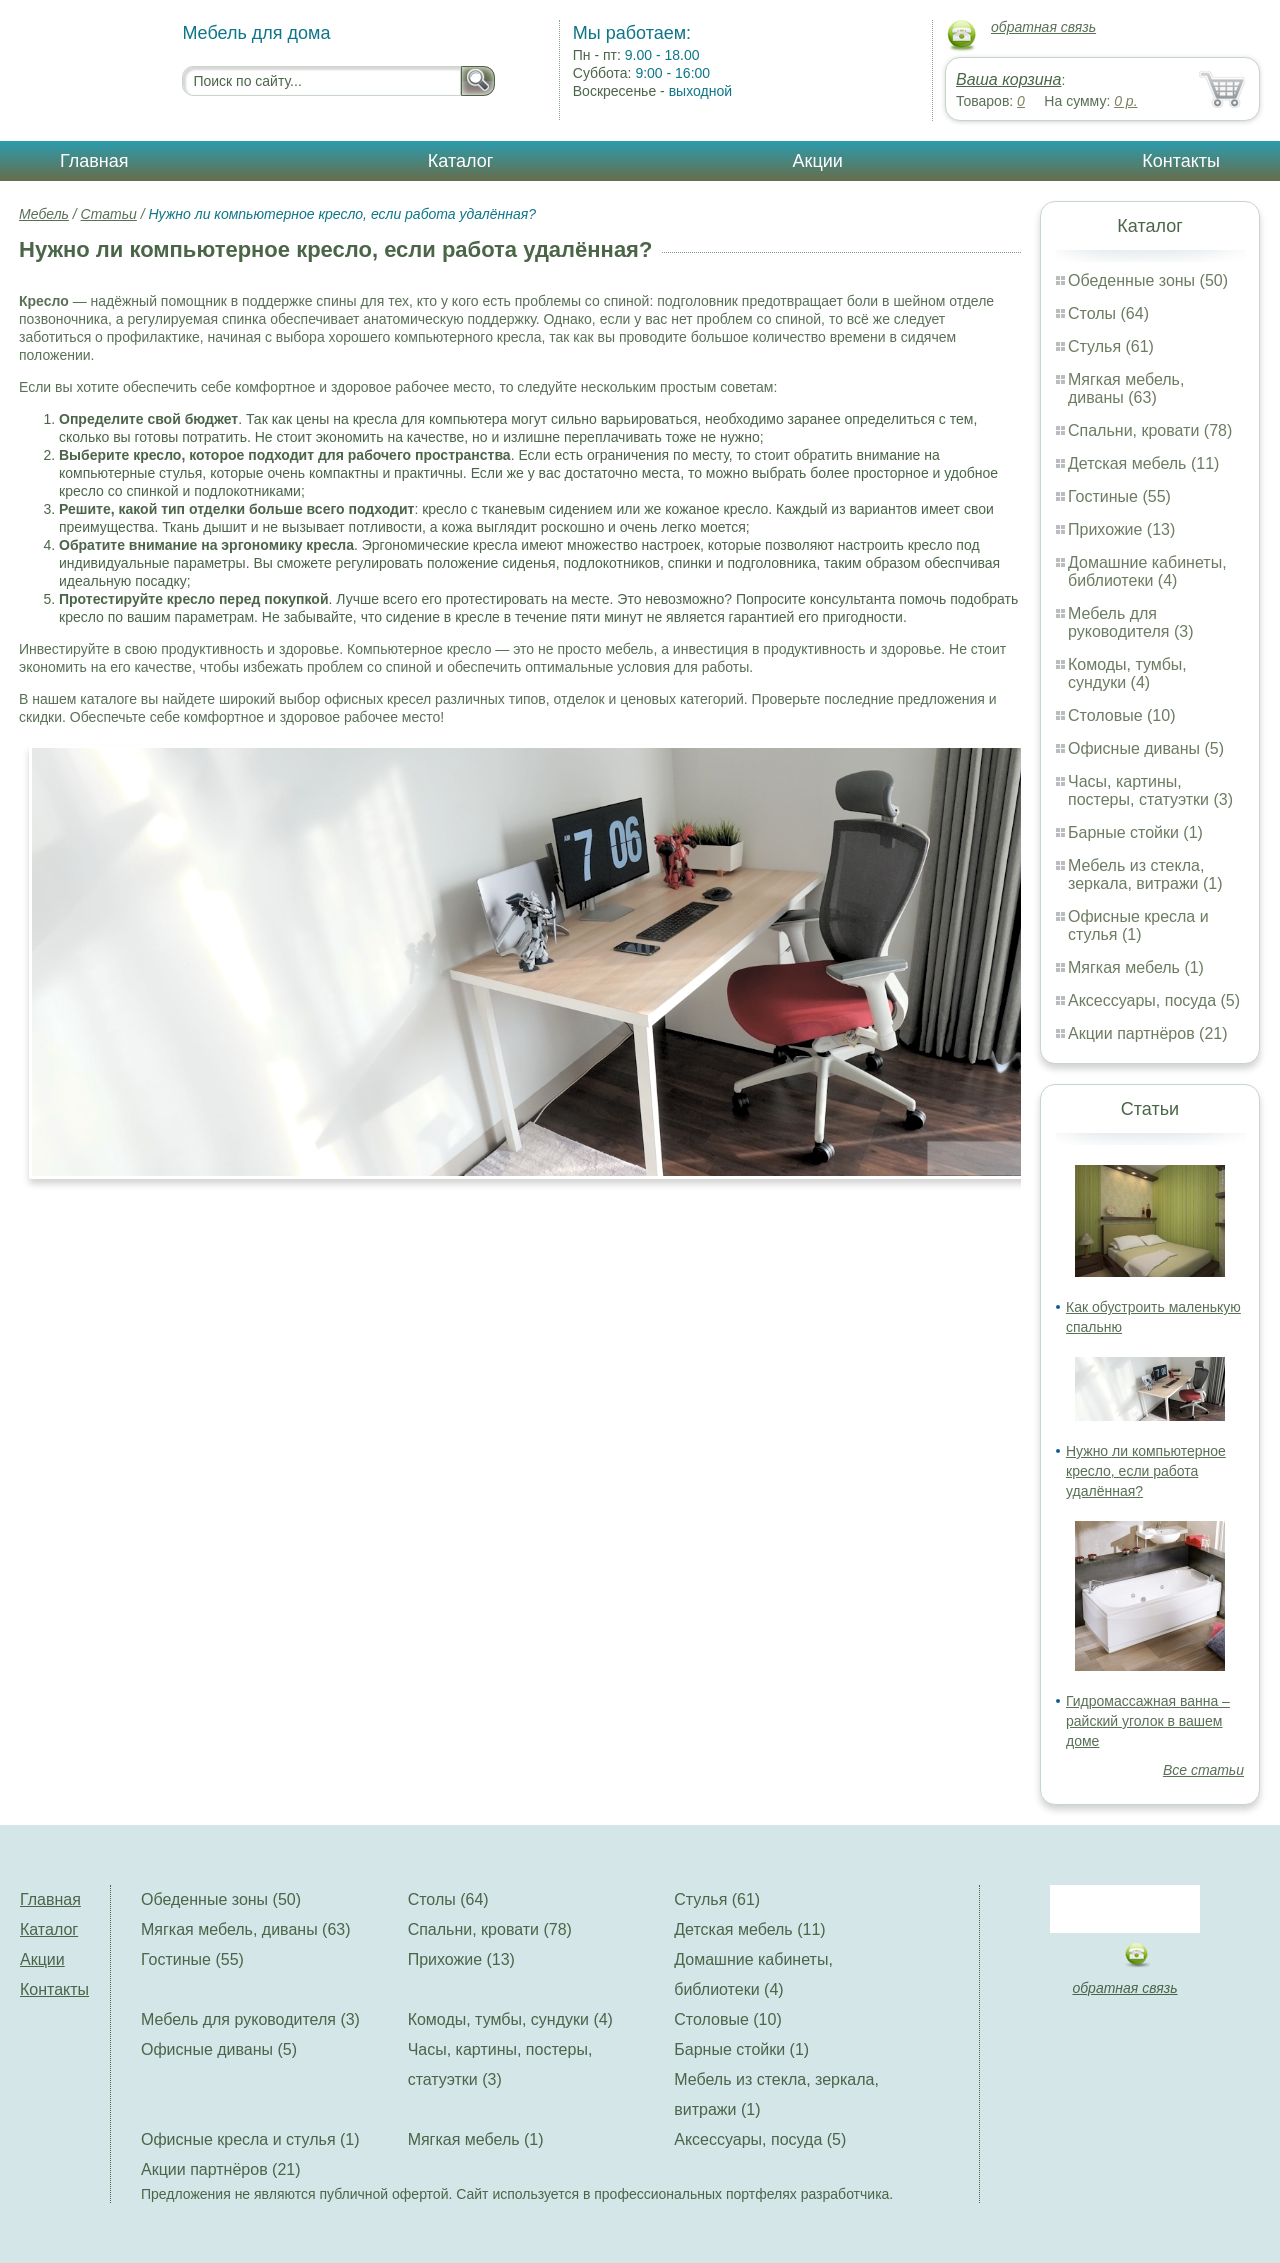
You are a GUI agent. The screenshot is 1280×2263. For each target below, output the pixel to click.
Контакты (1181, 161)
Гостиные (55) (1119, 496)
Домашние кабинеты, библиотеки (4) (1147, 571)
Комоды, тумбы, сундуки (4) (1127, 673)
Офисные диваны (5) (1146, 748)
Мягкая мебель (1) (1136, 967)
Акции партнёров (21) (1148, 1033)
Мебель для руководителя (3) (1130, 622)
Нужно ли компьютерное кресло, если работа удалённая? (1146, 1471)
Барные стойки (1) (1135, 832)
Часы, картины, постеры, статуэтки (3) (1150, 790)
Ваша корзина (1008, 79)
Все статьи (1203, 1770)
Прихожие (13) (1121, 529)
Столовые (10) (1121, 715)
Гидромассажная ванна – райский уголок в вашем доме (1148, 1721)
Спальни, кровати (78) (1150, 430)
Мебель (44, 214)
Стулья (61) (1111, 346)
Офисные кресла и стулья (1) (1138, 925)
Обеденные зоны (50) (1148, 280)
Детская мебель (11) (1143, 463)
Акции (818, 161)
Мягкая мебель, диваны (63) (1126, 388)
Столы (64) (1108, 313)
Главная (94, 161)
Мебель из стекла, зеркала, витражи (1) (1145, 874)
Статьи (109, 214)
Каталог (460, 161)
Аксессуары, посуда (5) (1154, 1000)
